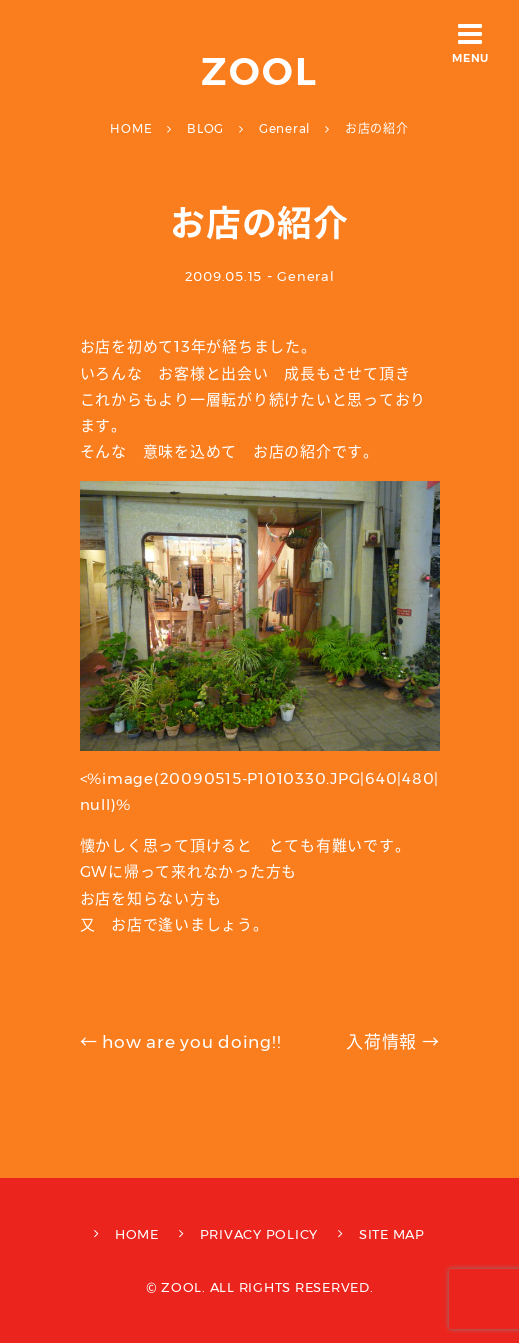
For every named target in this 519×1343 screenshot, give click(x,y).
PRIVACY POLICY (259, 1234)
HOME (137, 1234)
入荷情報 (393, 1042)
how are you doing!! (181, 1042)
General (305, 276)
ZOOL (259, 71)
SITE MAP (392, 1234)
